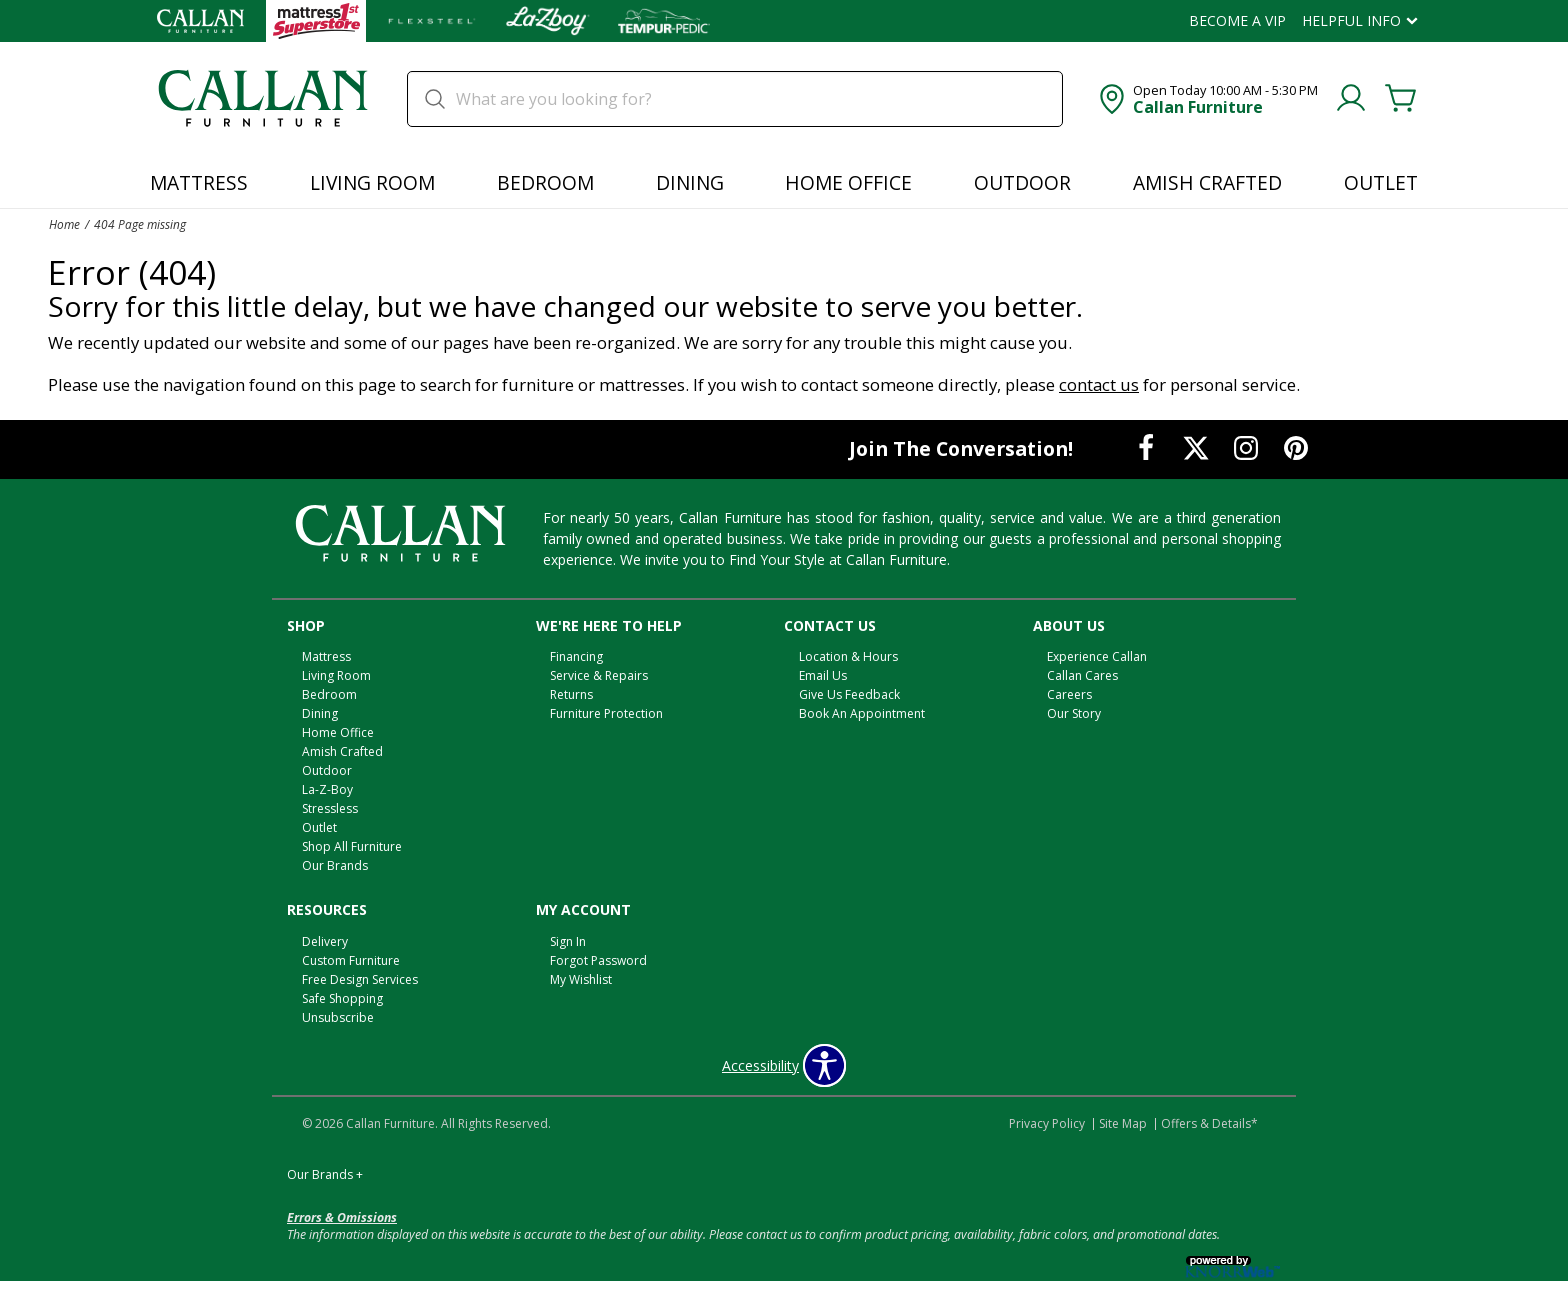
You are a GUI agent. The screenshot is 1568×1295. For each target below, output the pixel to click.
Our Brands (335, 865)
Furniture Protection (606, 713)
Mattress (199, 182)
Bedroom (545, 182)
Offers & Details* (1209, 1123)
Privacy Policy (1047, 1123)
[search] (735, 99)
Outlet (1381, 182)
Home (64, 224)
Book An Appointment (862, 713)
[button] (1206, 99)
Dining (690, 182)
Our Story (1074, 713)
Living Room (372, 182)
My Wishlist (581, 979)
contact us (1099, 384)
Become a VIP (1237, 21)
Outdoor (1022, 182)
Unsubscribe (338, 1017)
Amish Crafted (1207, 182)
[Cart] (1401, 99)
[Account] (1351, 99)
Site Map (1123, 1123)
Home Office (848, 182)
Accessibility (760, 1066)
